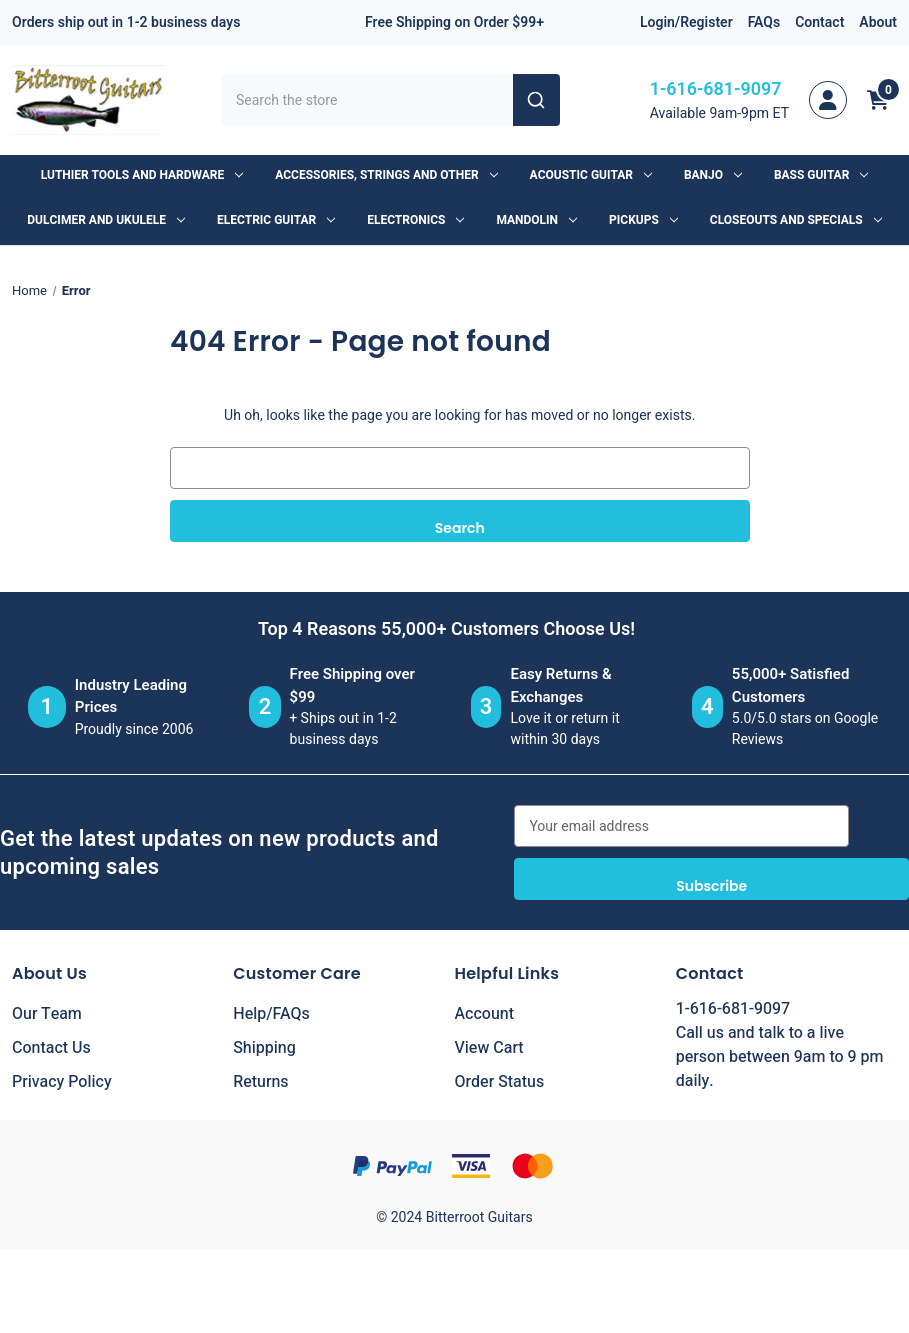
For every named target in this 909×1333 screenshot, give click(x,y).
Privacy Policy (62, 1082)
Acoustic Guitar (591, 175)
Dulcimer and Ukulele (106, 220)
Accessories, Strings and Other (386, 175)
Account (484, 1014)
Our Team (47, 1014)
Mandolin (536, 220)
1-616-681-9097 (716, 89)
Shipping (264, 1048)
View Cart (489, 1048)
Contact (819, 22)
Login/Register (686, 22)
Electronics (415, 220)
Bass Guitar (821, 175)
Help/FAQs (271, 1014)
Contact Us (51, 1048)
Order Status (500, 1082)
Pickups (643, 220)
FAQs (764, 22)
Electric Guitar (276, 220)
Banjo (713, 175)
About (878, 22)
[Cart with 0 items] (878, 100)
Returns (260, 1082)
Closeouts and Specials (796, 220)
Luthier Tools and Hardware (142, 175)
